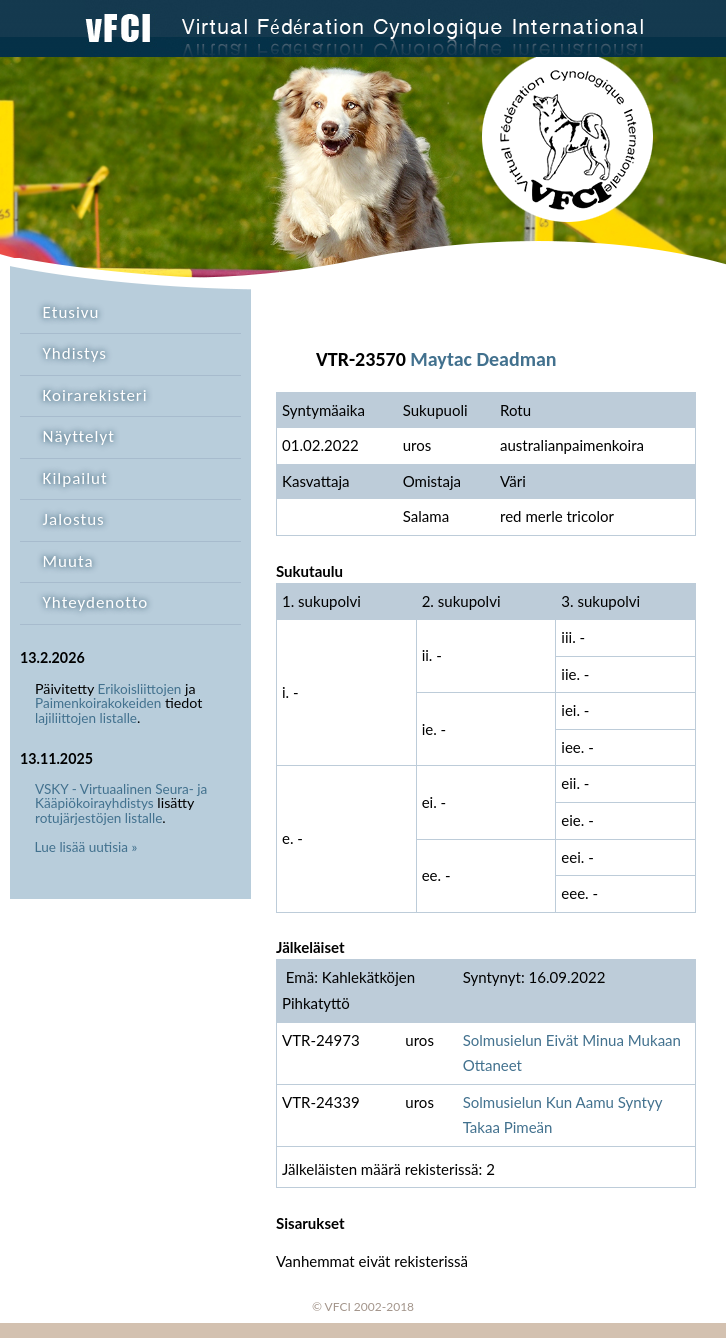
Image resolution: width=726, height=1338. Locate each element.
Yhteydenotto (96, 602)
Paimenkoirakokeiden (98, 703)
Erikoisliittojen (140, 689)
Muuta (68, 561)
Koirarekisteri (95, 395)
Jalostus (74, 519)
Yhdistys (75, 353)
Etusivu (71, 312)
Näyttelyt (79, 436)
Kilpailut (75, 478)
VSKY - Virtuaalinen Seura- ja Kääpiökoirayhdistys (121, 796)
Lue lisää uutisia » (86, 847)
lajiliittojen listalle (86, 718)
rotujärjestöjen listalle (98, 818)
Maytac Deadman (483, 359)
